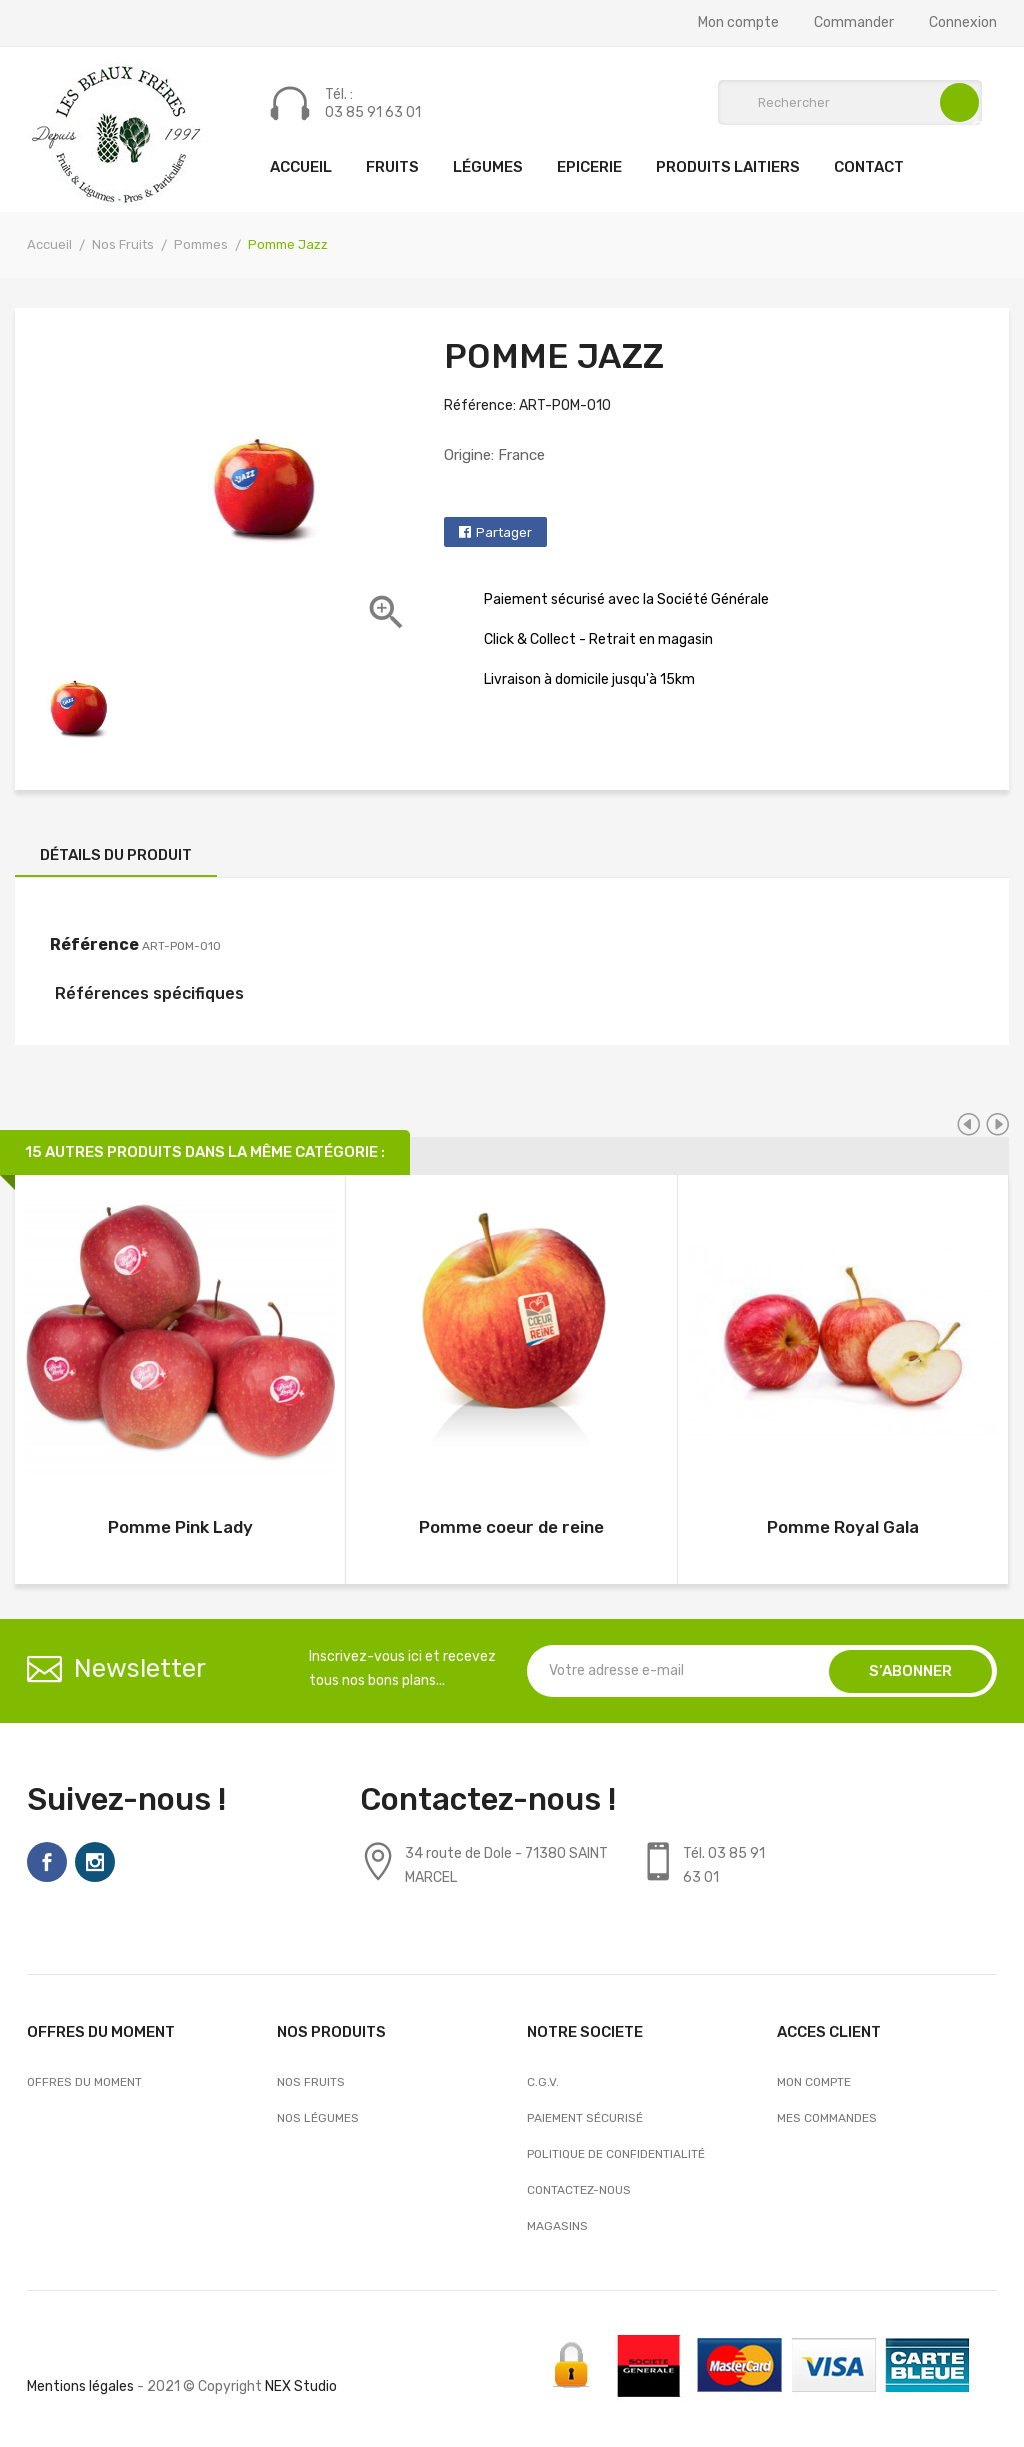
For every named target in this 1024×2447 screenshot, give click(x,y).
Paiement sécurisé (585, 2118)
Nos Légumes (318, 2118)
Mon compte (738, 23)
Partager (504, 532)
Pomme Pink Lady (180, 1527)
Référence (94, 944)
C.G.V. (543, 2082)
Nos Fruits (311, 2082)
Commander (854, 23)
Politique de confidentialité (616, 2154)
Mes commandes (827, 2118)
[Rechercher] (850, 102)
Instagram (95, 1862)
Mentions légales (80, 2386)
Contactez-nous (579, 2190)
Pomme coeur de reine (511, 1527)
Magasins (557, 2226)
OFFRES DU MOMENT (84, 2082)
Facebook (47, 1862)
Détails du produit (116, 855)
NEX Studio (301, 2386)
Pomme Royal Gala (843, 1527)
